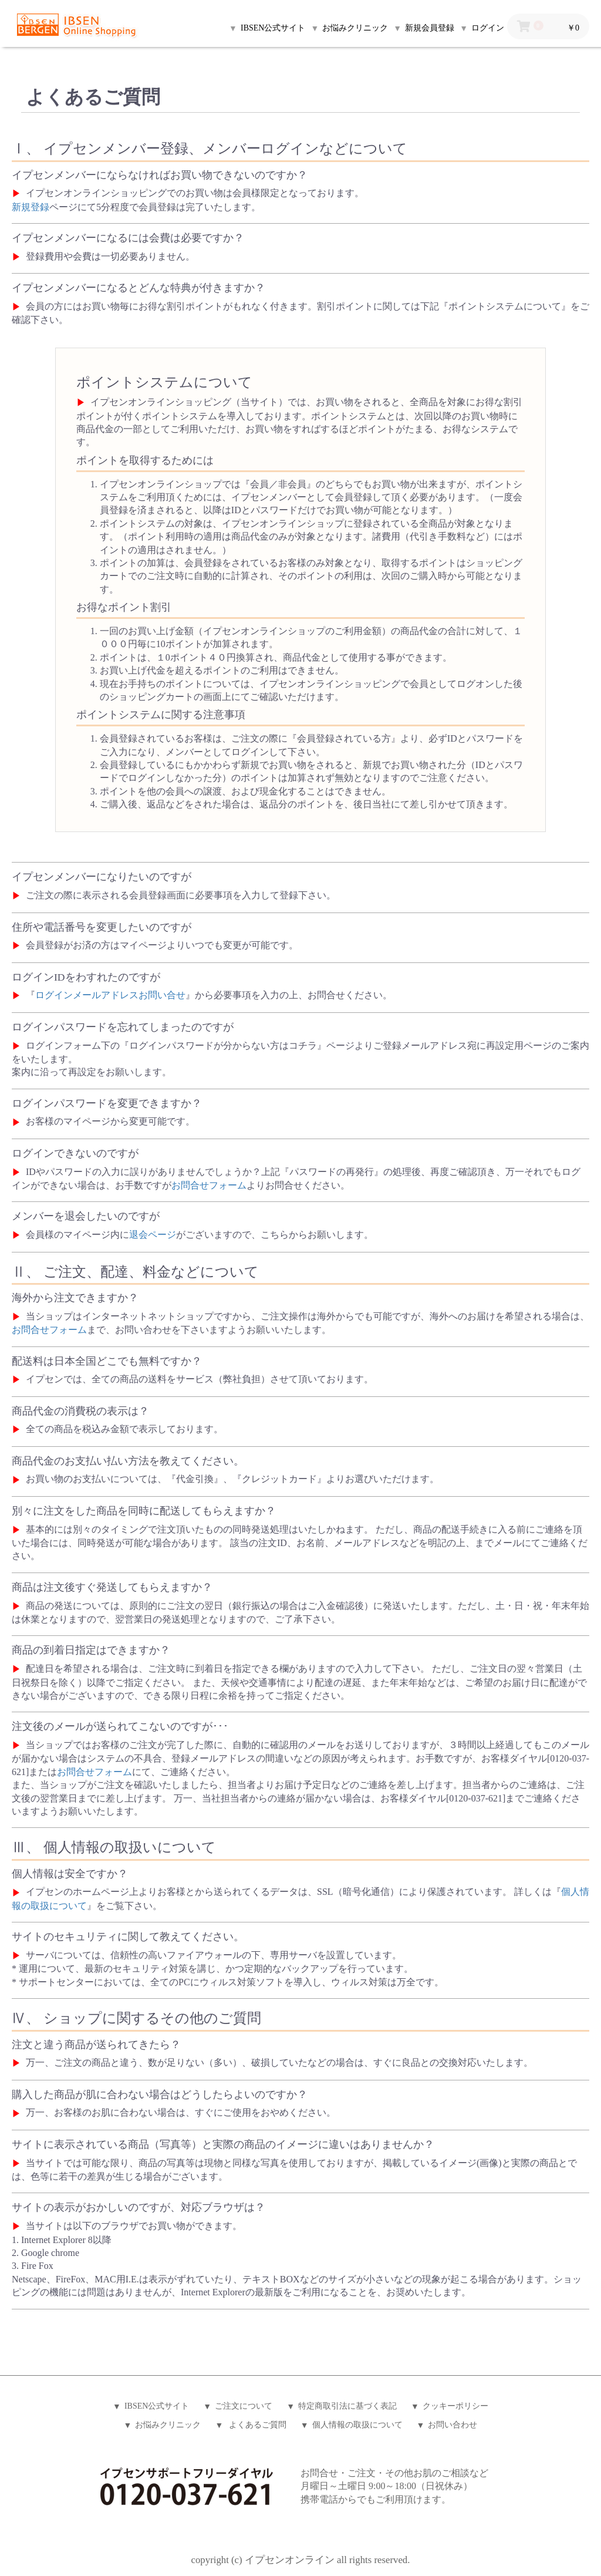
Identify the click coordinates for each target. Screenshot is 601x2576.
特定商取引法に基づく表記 (347, 2406)
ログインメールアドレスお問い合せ (110, 995)
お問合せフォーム (209, 1185)
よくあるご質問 (256, 2424)
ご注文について (243, 2406)
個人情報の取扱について (357, 2424)
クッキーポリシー (455, 2406)
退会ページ (152, 1235)
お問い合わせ (452, 2424)
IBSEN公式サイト (156, 2406)
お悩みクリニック (168, 2424)
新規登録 (30, 207)
